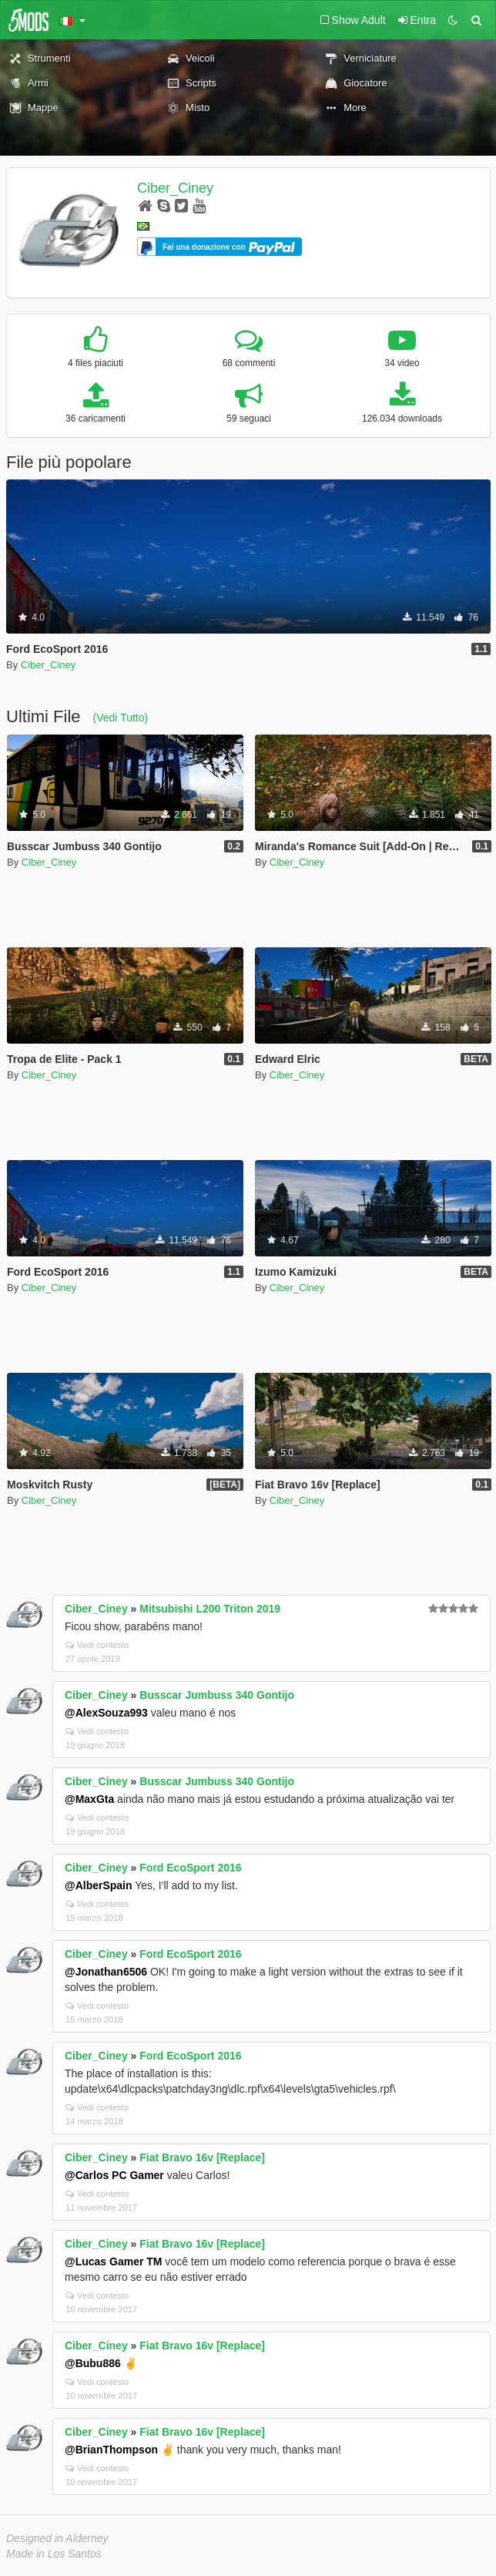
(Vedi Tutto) (121, 717)
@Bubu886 (93, 2363)
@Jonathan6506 (106, 1972)
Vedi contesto (97, 1645)
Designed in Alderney (57, 2538)
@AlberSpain (98, 1885)
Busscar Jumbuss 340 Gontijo (216, 1695)
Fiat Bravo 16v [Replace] (202, 2157)
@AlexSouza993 (106, 1713)
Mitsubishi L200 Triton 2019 (209, 1608)
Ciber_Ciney (175, 188)
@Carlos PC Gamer (114, 2175)
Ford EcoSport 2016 (190, 1867)
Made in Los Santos (54, 2553)
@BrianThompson (111, 2449)
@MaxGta (89, 1799)
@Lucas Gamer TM (113, 2261)
